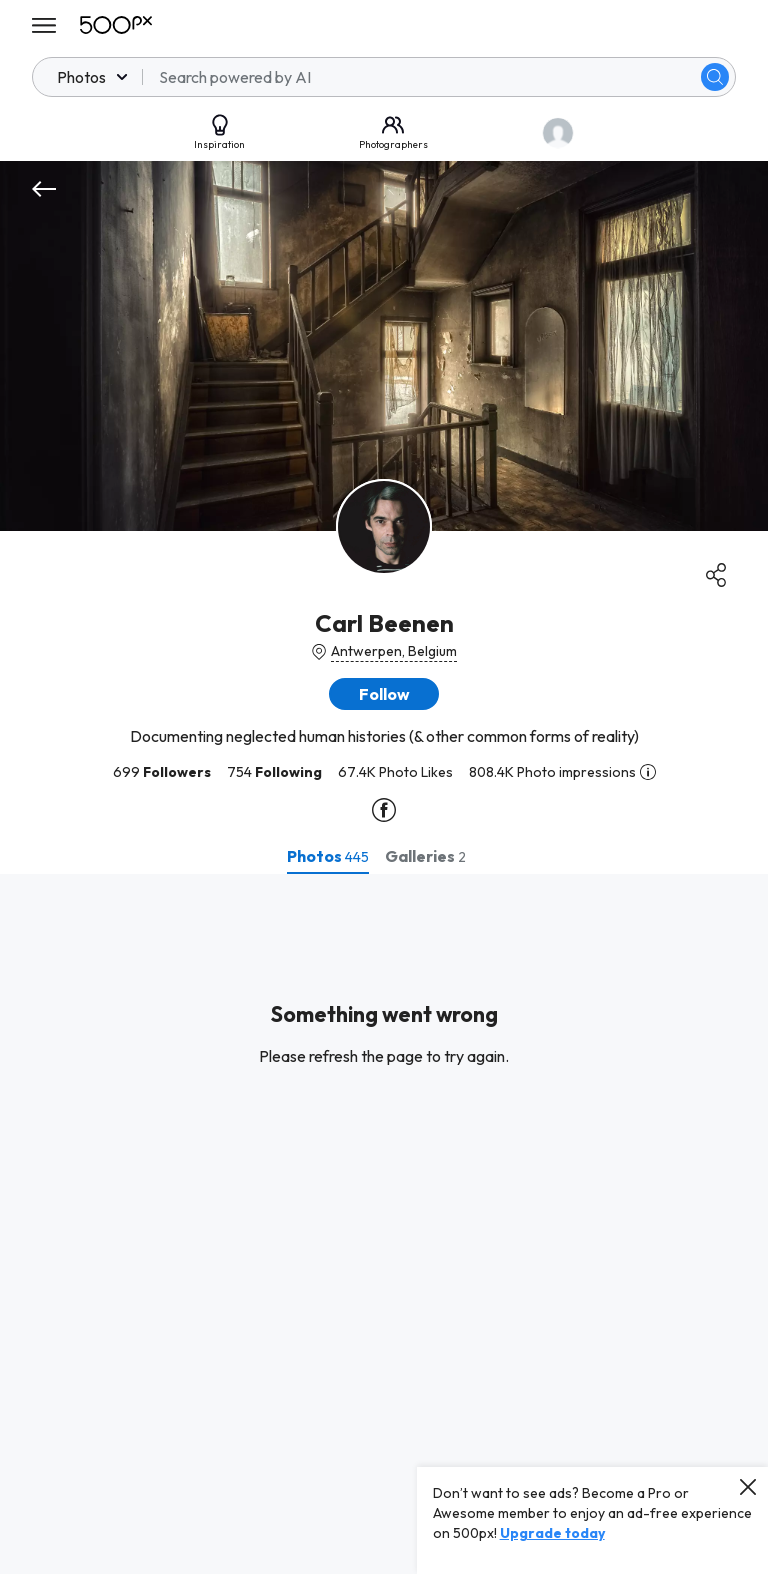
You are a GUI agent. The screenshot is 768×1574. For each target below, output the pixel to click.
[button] (384, 694)
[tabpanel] (384, 1224)
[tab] (328, 856)
